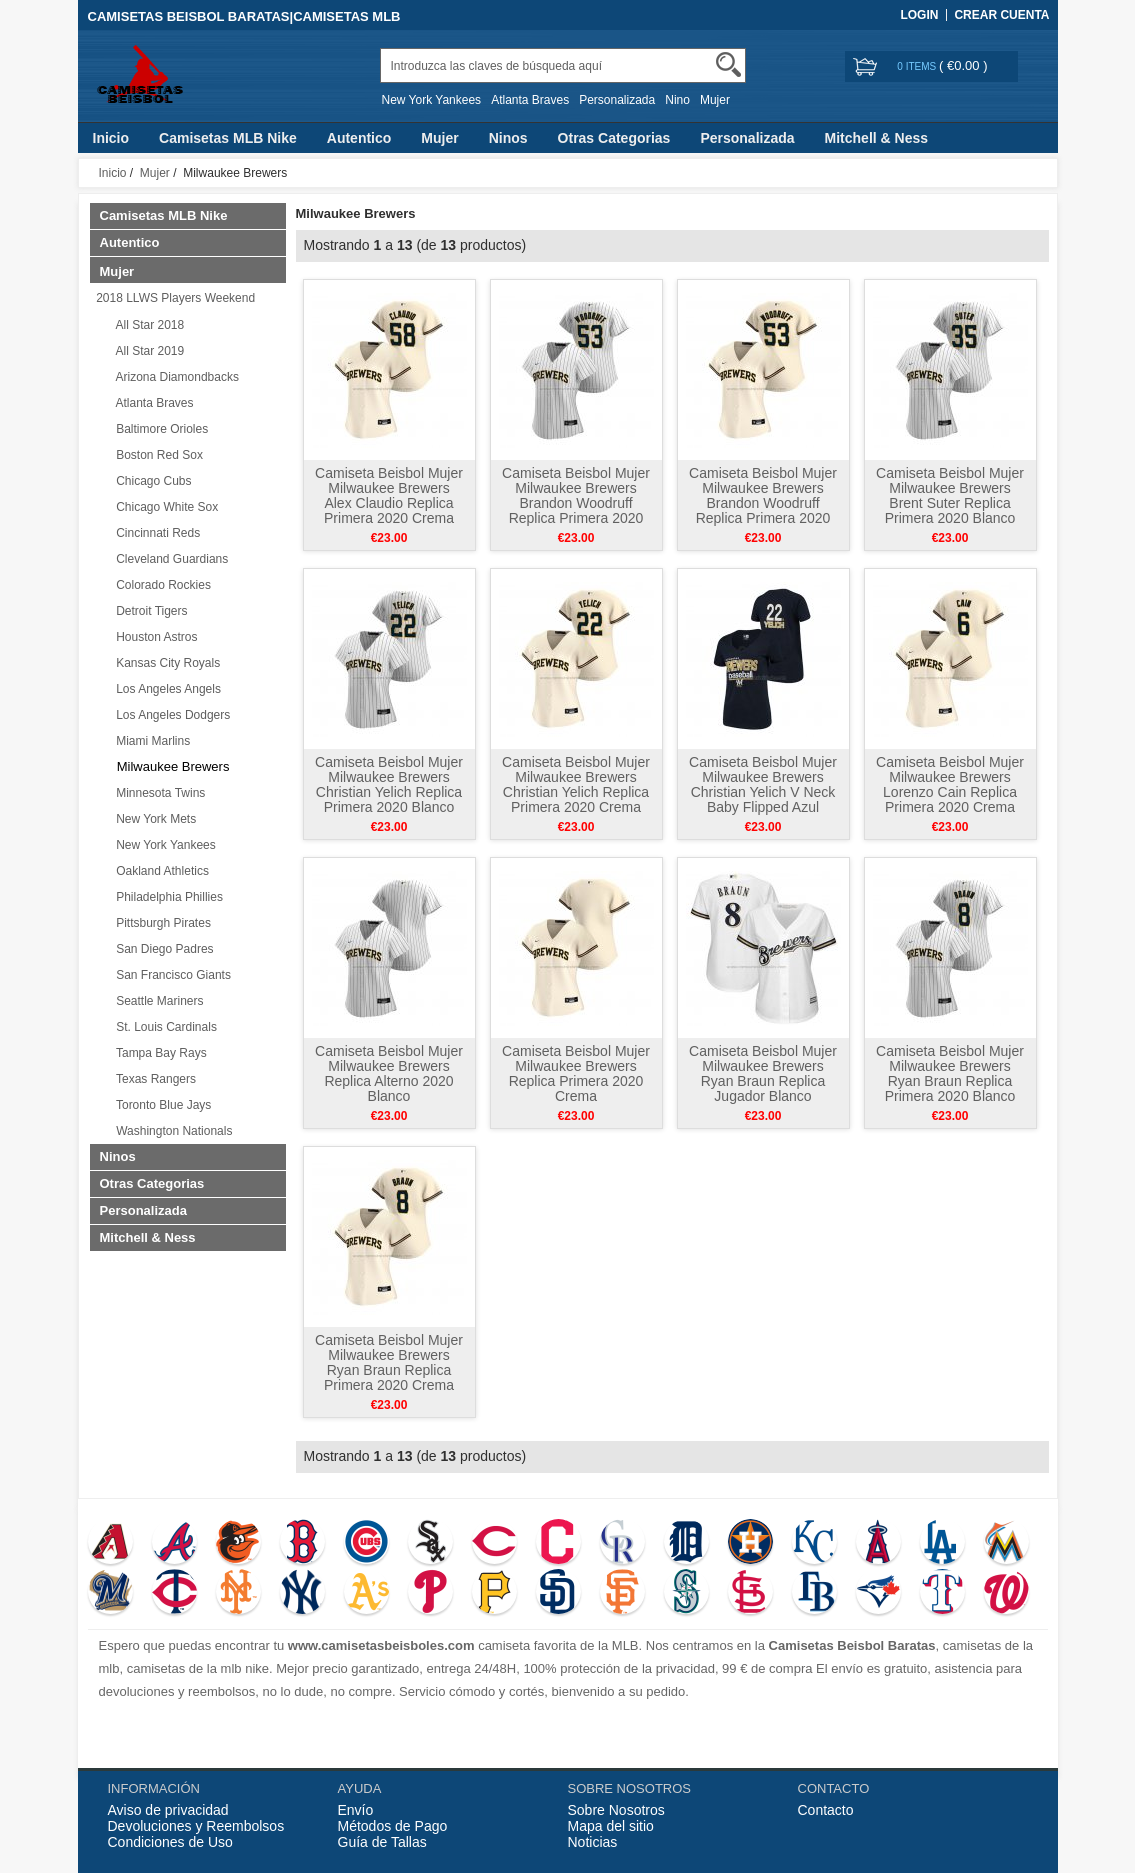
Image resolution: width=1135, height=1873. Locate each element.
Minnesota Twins (158, 793)
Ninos (508, 138)
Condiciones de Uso (170, 1842)
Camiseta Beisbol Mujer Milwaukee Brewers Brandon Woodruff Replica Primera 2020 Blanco (576, 503)
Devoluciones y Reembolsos (196, 1826)
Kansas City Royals (165, 663)
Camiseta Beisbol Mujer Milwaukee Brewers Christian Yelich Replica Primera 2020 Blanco (389, 784)
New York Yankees (432, 100)
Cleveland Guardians (169, 559)
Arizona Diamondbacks (174, 377)
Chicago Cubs (151, 481)
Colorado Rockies (160, 585)
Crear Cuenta (1001, 15)
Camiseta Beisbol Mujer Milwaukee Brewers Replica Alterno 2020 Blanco (389, 1073)
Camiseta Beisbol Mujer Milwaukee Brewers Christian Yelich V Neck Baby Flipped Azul (763, 784)
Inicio (111, 138)
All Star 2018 (147, 325)
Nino (677, 100)
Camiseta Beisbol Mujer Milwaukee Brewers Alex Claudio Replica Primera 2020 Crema (389, 495)
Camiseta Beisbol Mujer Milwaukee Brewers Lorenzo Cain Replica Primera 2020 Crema (950, 784)
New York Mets (153, 819)
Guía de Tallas (382, 1842)
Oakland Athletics (159, 871)
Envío (356, 1810)
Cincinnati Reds (155, 533)
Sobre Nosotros (616, 1810)
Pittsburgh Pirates (160, 923)
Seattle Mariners (157, 1001)
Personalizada (617, 100)
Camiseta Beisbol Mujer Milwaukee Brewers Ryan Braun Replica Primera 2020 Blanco (950, 1073)
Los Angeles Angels (165, 689)
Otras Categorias (614, 138)
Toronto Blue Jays (161, 1105)
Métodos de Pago (393, 1826)
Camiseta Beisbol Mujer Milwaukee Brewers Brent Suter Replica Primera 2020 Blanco (950, 495)
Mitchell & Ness (876, 138)
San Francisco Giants (170, 975)
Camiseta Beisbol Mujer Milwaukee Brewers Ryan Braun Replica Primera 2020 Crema (389, 1362)
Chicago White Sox (164, 507)
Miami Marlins (150, 741)
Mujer (715, 100)
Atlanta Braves (530, 100)
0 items (918, 66)
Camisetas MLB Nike (228, 138)
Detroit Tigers (149, 611)
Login (919, 15)
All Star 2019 (147, 351)
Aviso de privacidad (168, 1810)
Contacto (826, 1810)
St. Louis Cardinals (163, 1027)
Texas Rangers (153, 1079)
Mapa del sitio (611, 1826)
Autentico (359, 138)
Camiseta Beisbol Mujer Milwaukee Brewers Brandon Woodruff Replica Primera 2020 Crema (763, 503)
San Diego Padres (162, 949)
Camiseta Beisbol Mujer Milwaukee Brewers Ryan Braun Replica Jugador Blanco (763, 1073)
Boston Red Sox (156, 455)
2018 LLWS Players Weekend (173, 298)
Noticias (593, 1842)
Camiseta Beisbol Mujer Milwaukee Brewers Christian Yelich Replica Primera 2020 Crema (576, 784)
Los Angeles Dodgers (170, 715)
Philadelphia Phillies (166, 897)
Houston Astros (154, 637)
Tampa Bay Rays (158, 1053)
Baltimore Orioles (159, 429)
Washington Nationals (171, 1131)
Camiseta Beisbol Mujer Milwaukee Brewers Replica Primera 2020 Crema (576, 1073)
